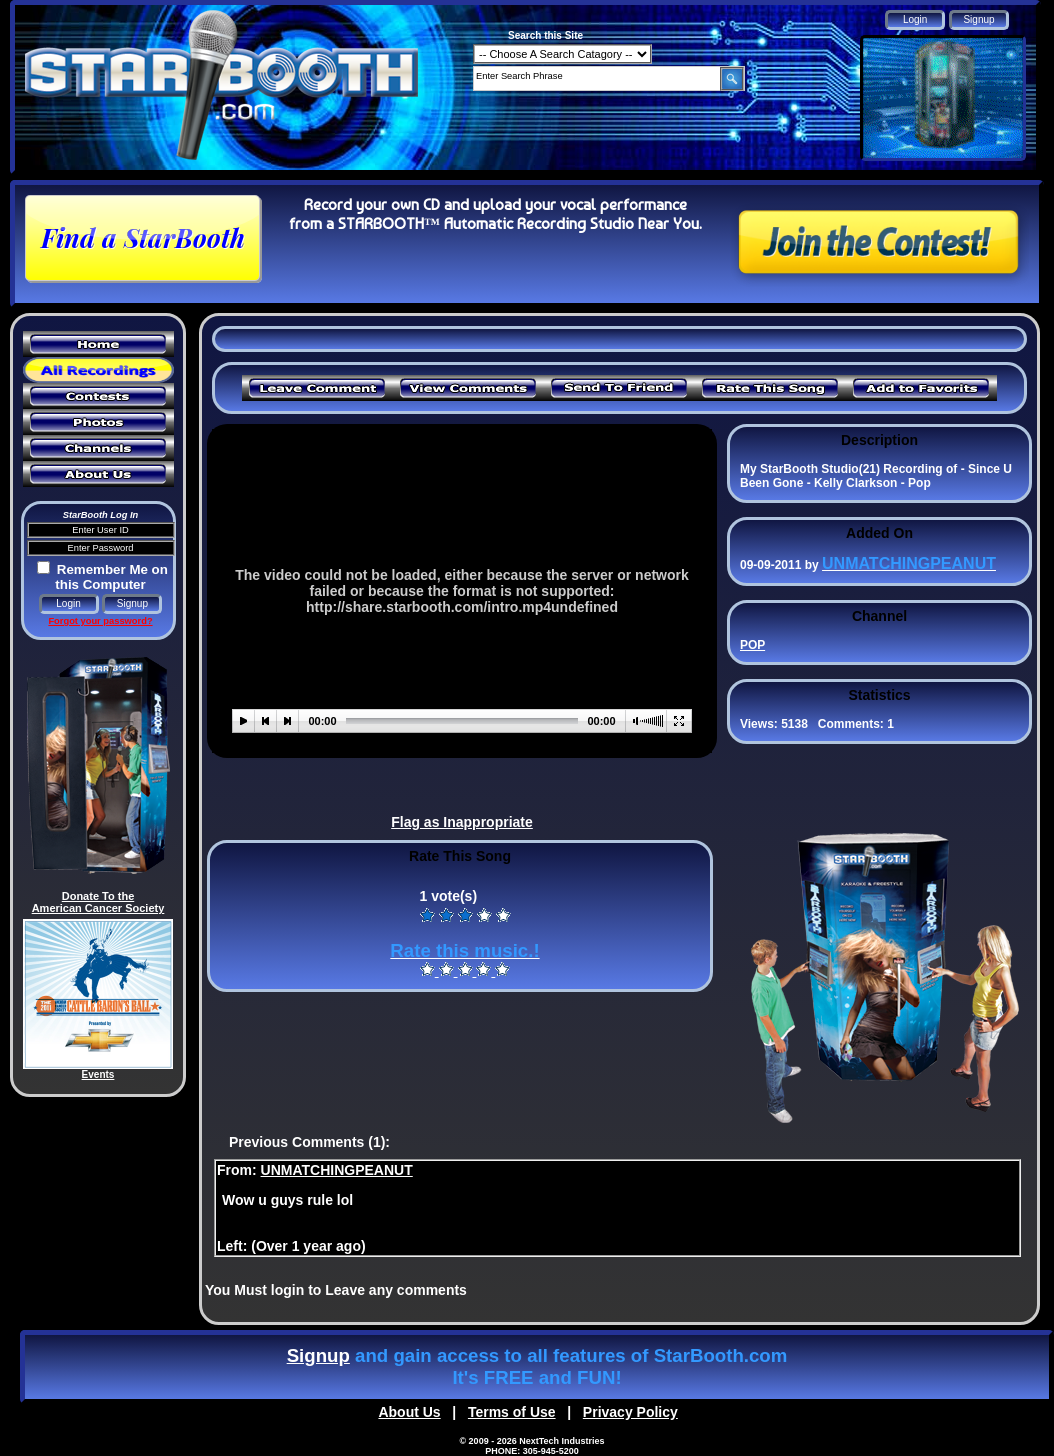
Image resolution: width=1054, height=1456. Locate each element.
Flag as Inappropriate (462, 822)
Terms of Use (512, 1412)
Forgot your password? (100, 621)
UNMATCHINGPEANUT (337, 1170)
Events (98, 1074)
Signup (318, 1355)
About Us (409, 1412)
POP (752, 645)
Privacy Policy (630, 1412)
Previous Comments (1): (309, 1142)
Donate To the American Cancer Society (98, 902)
